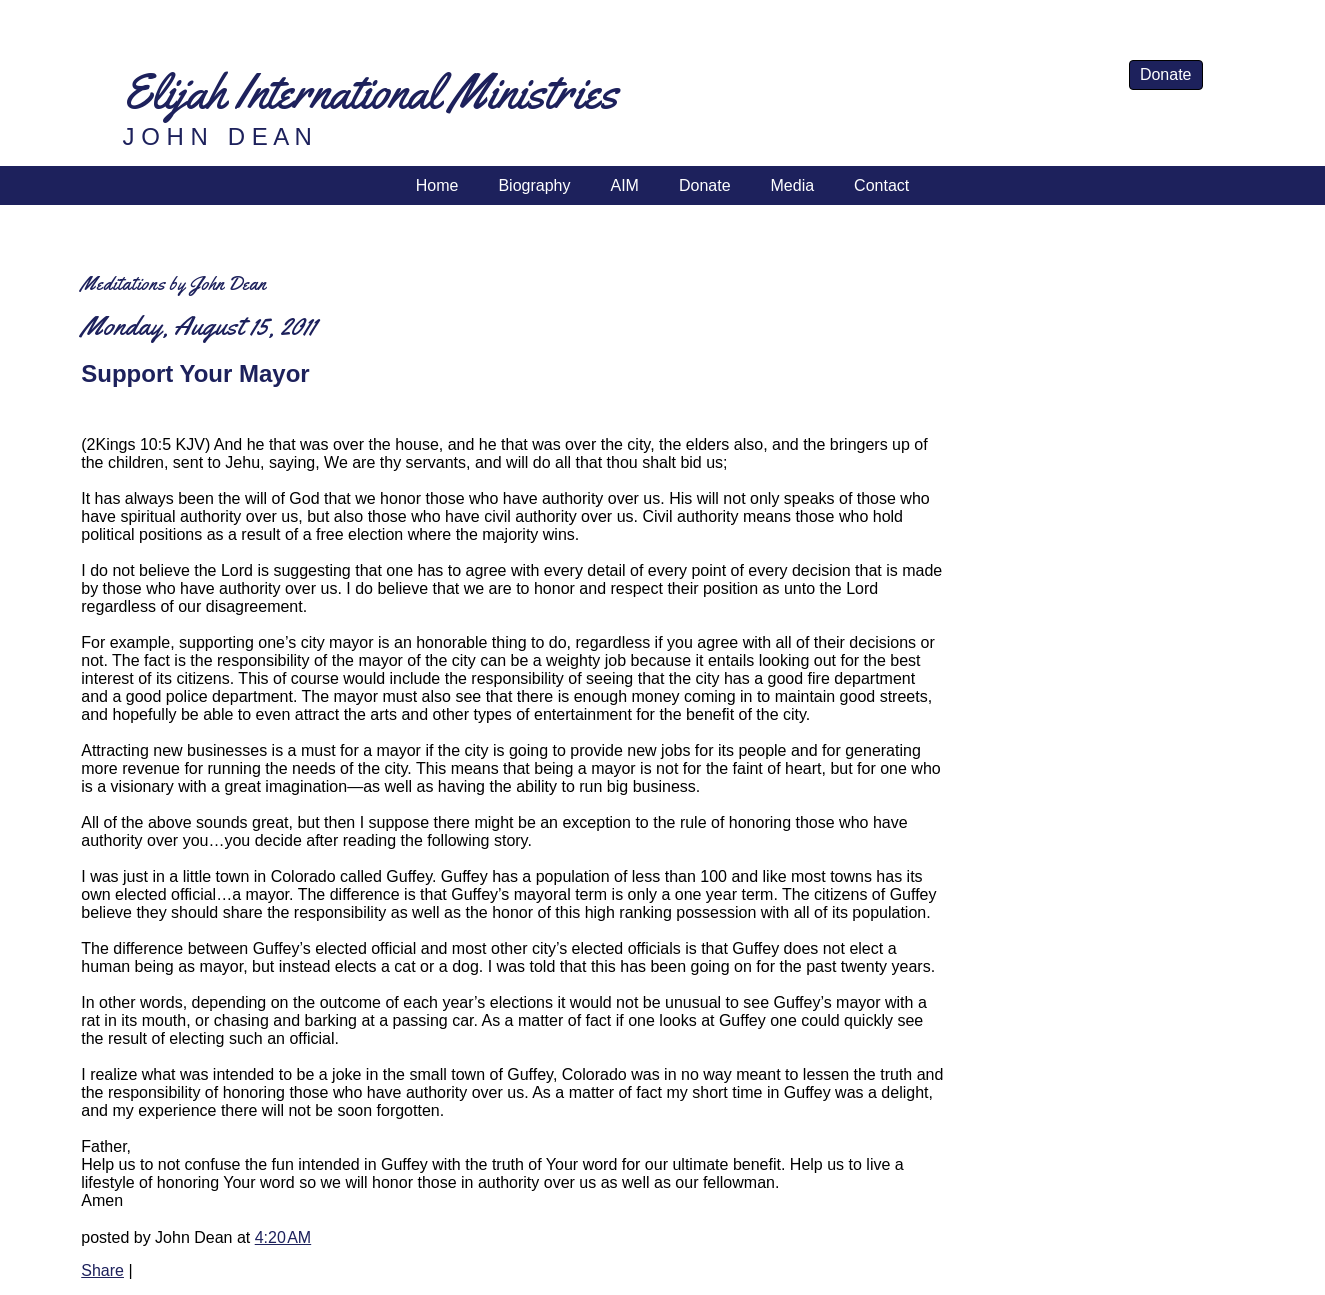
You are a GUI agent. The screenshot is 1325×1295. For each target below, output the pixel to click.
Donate (1166, 74)
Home (437, 185)
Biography (534, 185)
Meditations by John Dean (173, 283)
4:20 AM (283, 1237)
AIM (624, 185)
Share (102, 1270)
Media (793, 185)
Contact (881, 185)
